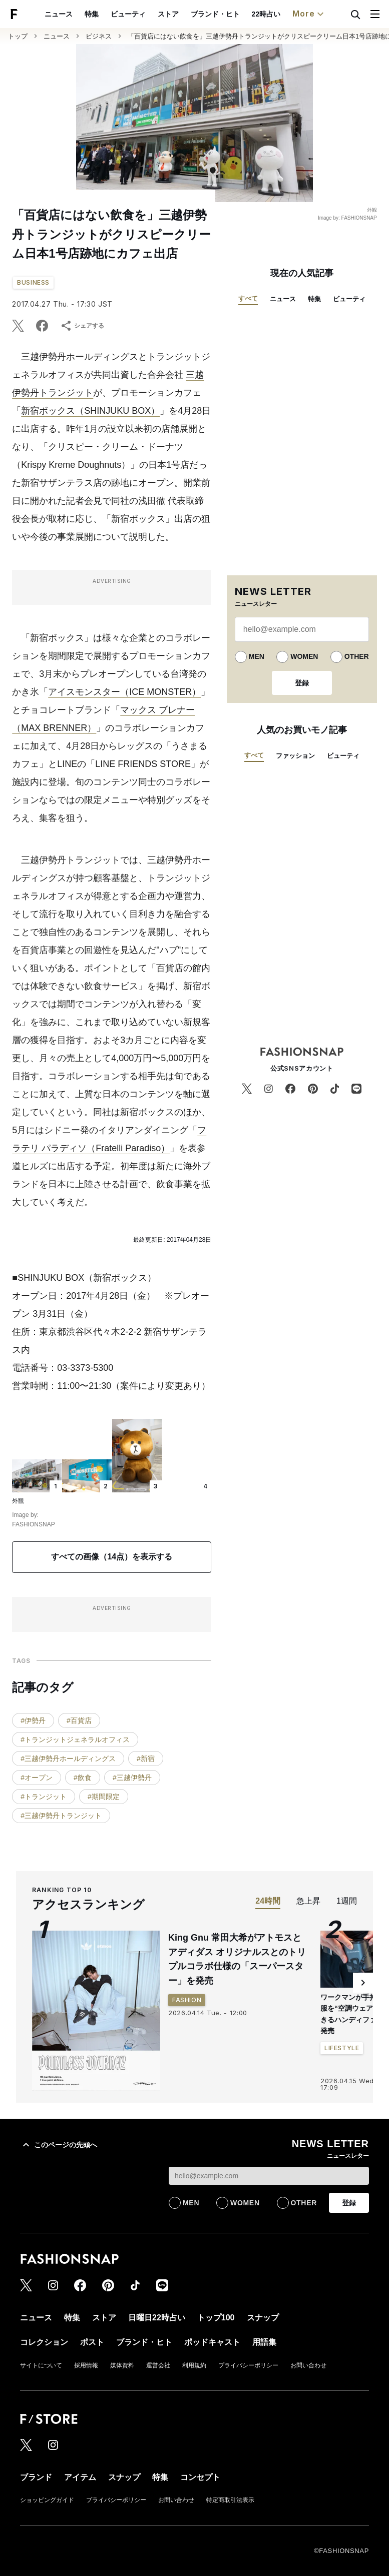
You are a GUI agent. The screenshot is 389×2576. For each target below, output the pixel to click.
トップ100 (223, 14)
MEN (256, 656)
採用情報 (86, 2365)
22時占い (180, 14)
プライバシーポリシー (248, 2365)
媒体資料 (122, 2365)
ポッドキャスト (212, 2342)
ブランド (36, 2477)
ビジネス (99, 36)
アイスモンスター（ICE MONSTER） (124, 692)
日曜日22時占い (156, 2317)
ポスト (92, 2342)
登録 (302, 683)
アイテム (80, 2477)
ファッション (295, 755)
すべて (248, 298)
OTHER (356, 656)
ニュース (57, 36)
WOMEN (304, 656)
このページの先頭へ (58, 2145)
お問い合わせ (308, 2365)
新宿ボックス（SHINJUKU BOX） (90, 411)
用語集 (264, 2342)
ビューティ (42, 14)
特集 (314, 299)
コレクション (312, 14)
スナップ (265, 14)
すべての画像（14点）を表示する (111, 1556)
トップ (18, 36)
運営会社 (158, 2365)
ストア (82, 14)
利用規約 (194, 2365)
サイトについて (41, 2365)
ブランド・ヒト (129, 14)
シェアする (82, 326)
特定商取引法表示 (230, 2499)
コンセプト (200, 2477)
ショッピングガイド (47, 2499)
